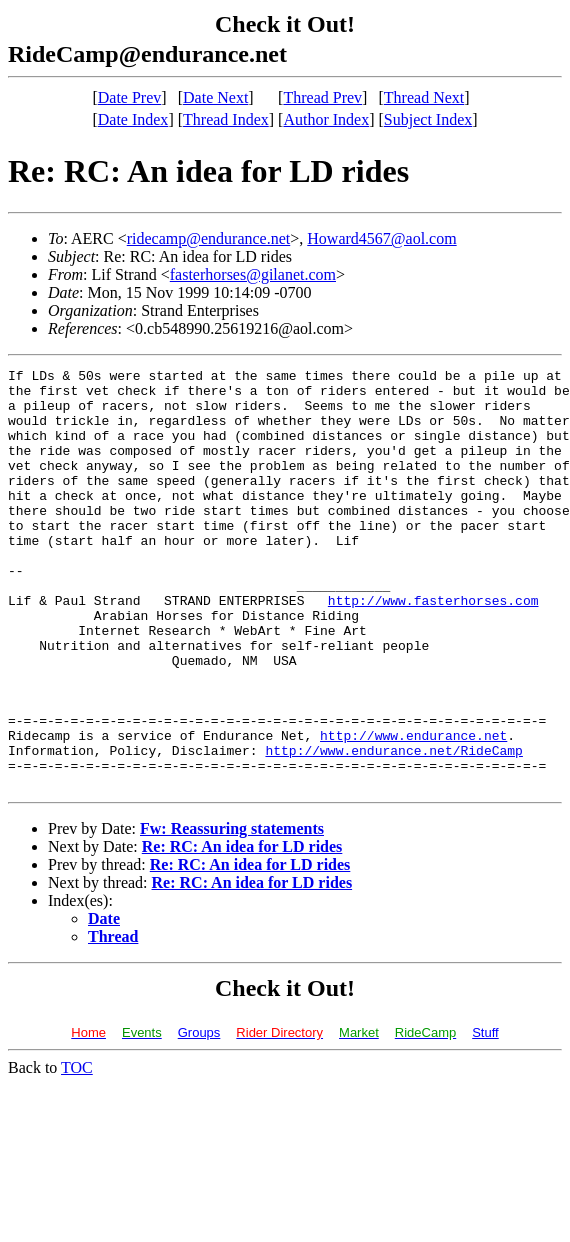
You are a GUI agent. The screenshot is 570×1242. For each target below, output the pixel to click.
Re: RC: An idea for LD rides (242, 930)
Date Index (133, 119)
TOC (77, 1151)
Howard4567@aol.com (381, 238)
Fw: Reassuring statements (232, 912)
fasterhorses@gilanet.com (253, 274)
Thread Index (226, 119)
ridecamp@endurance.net (209, 238)
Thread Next (424, 97)
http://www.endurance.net (413, 810)
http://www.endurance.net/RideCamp (393, 828)
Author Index (326, 119)
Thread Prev (322, 97)
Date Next (215, 97)
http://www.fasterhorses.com (433, 648)
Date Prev (130, 97)
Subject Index (428, 119)
